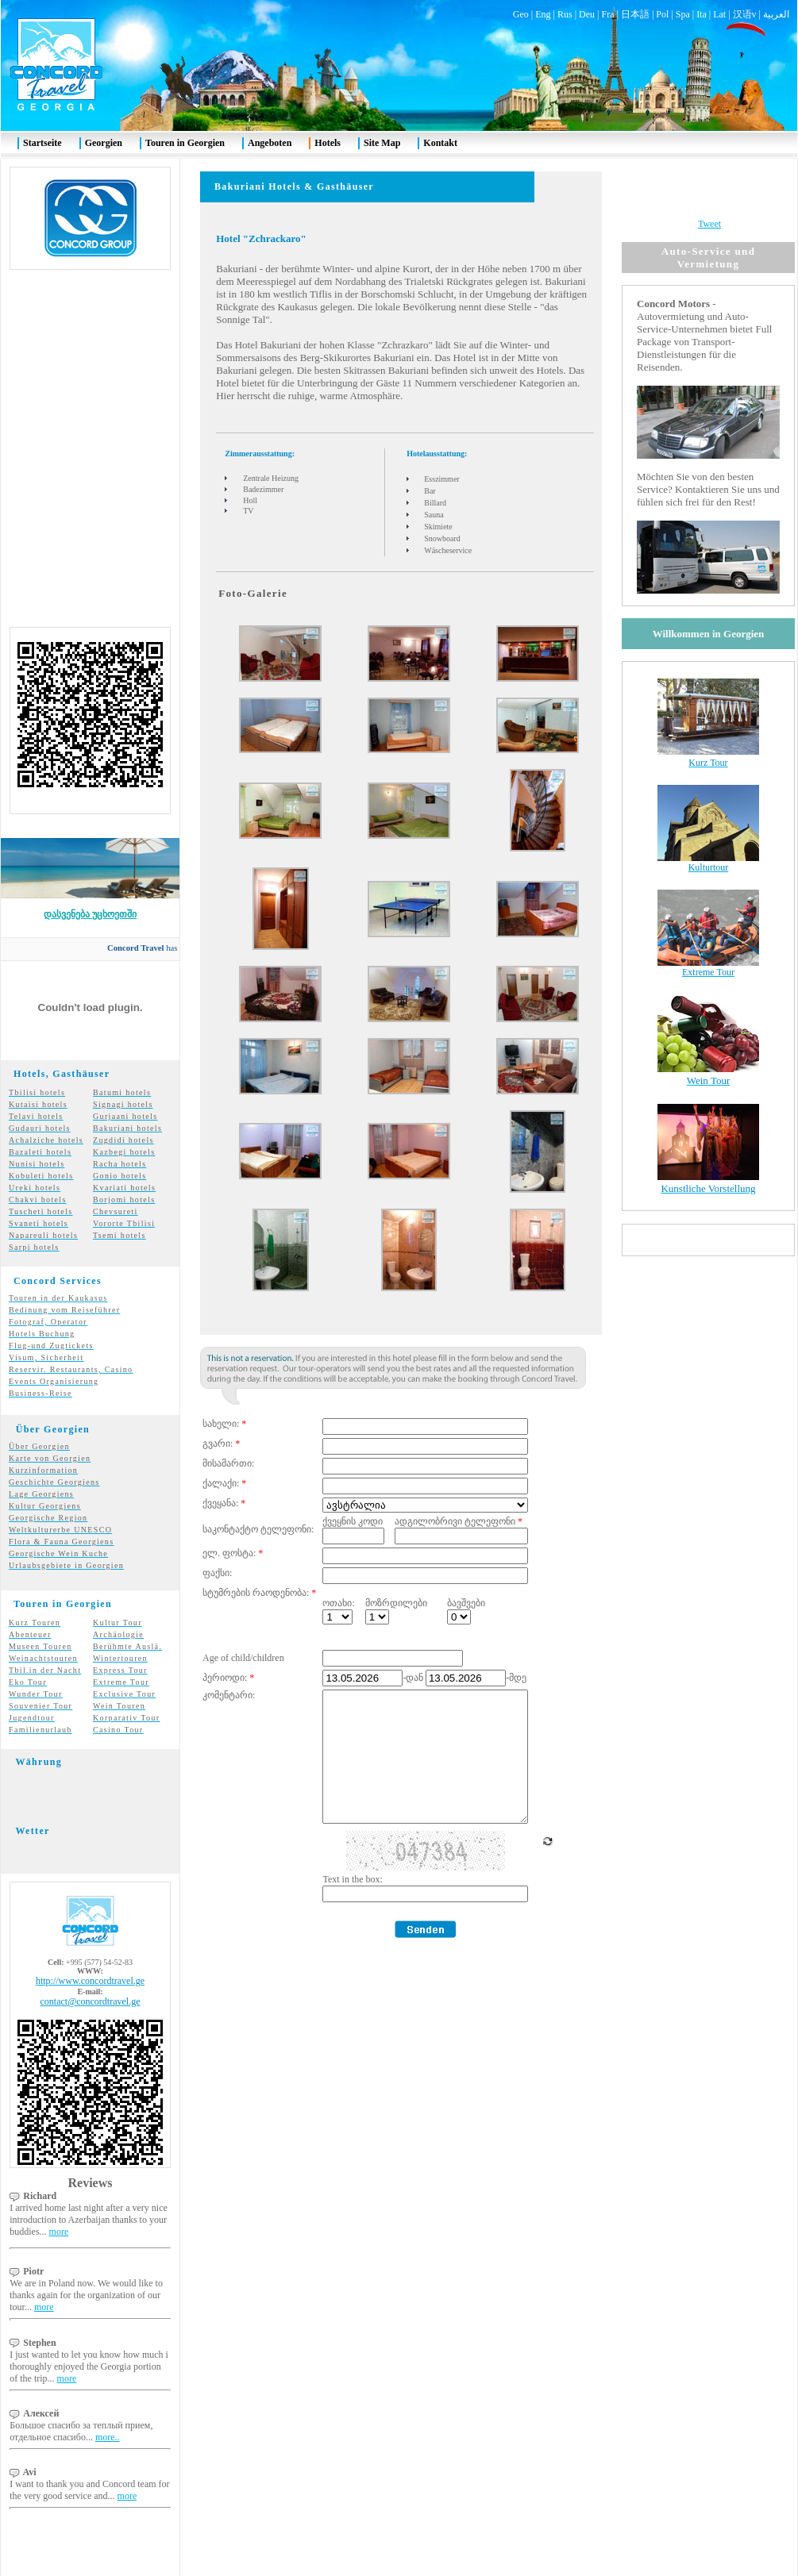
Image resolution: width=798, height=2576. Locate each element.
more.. (107, 2408)
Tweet (709, 195)
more (59, 2203)
